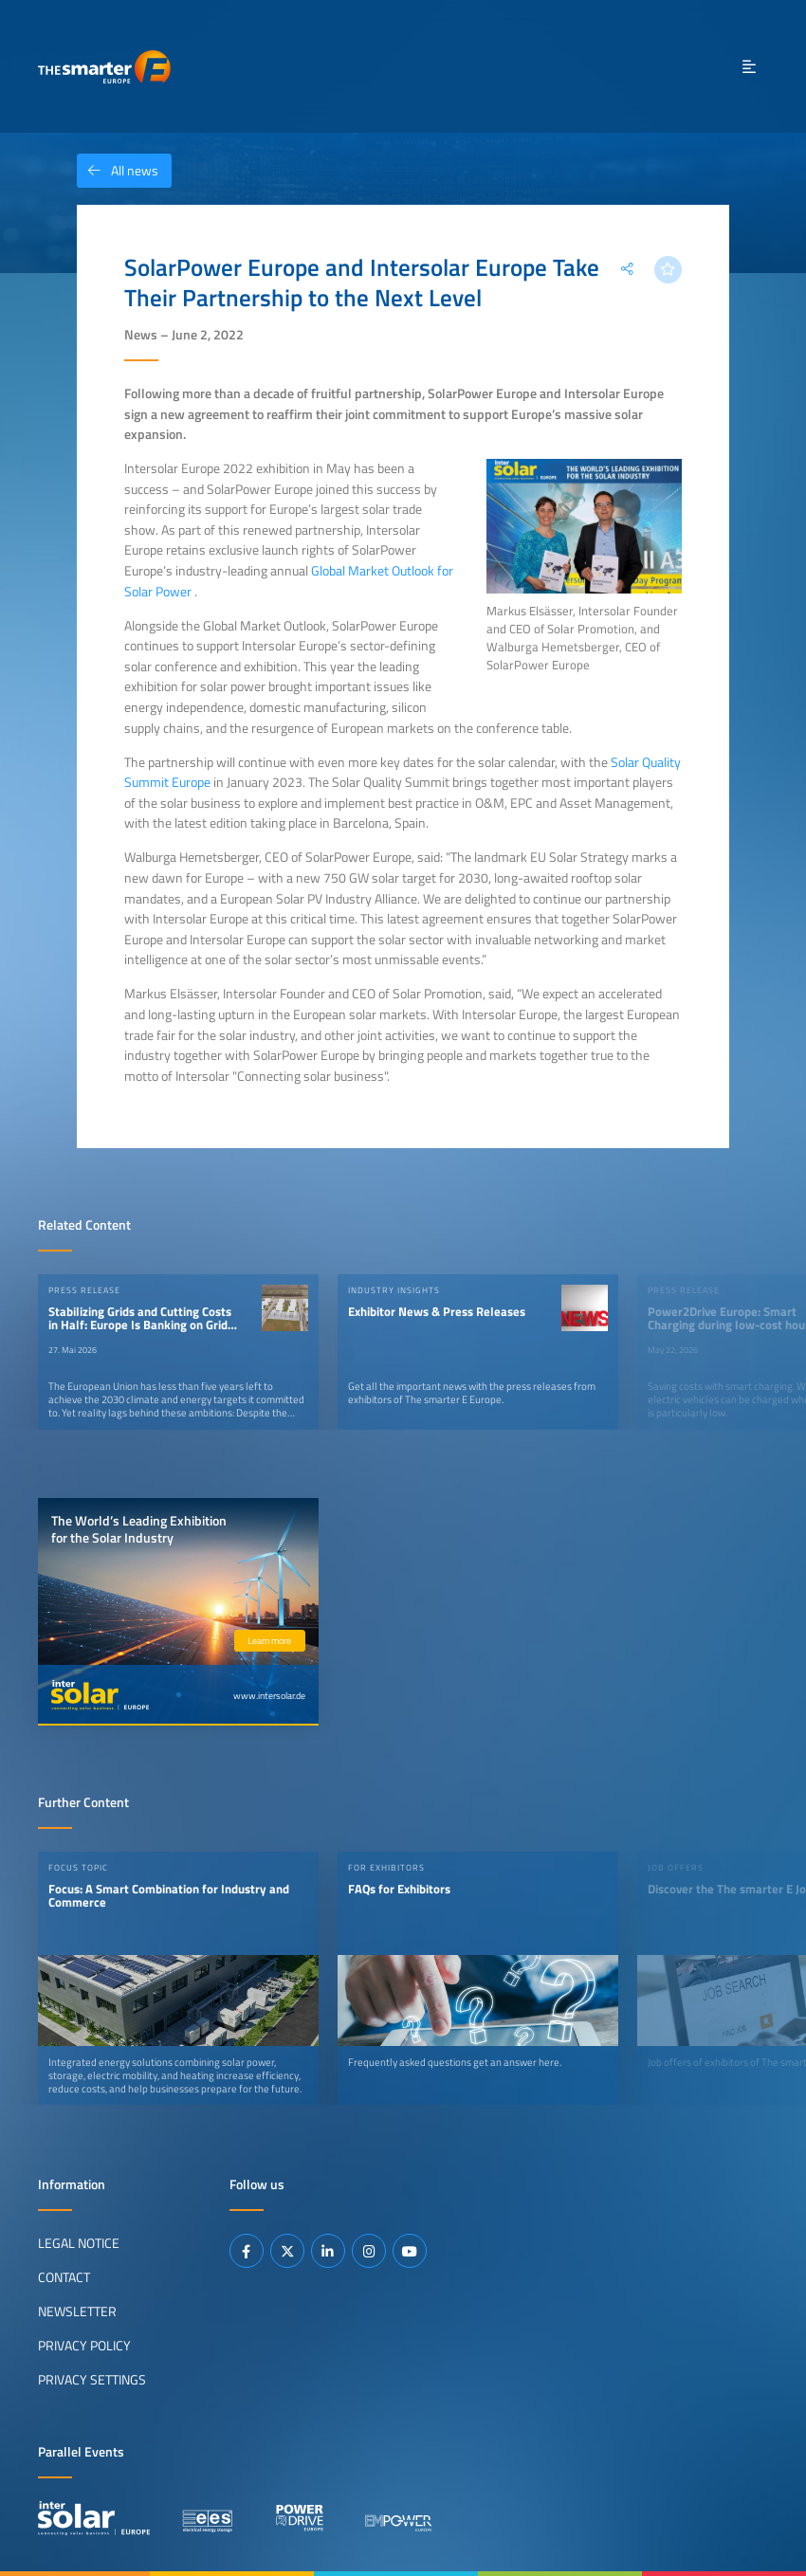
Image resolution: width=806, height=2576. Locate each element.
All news (117, 170)
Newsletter (77, 2311)
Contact (64, 2277)
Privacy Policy (84, 2345)
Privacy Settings (92, 2379)
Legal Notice (78, 2243)
